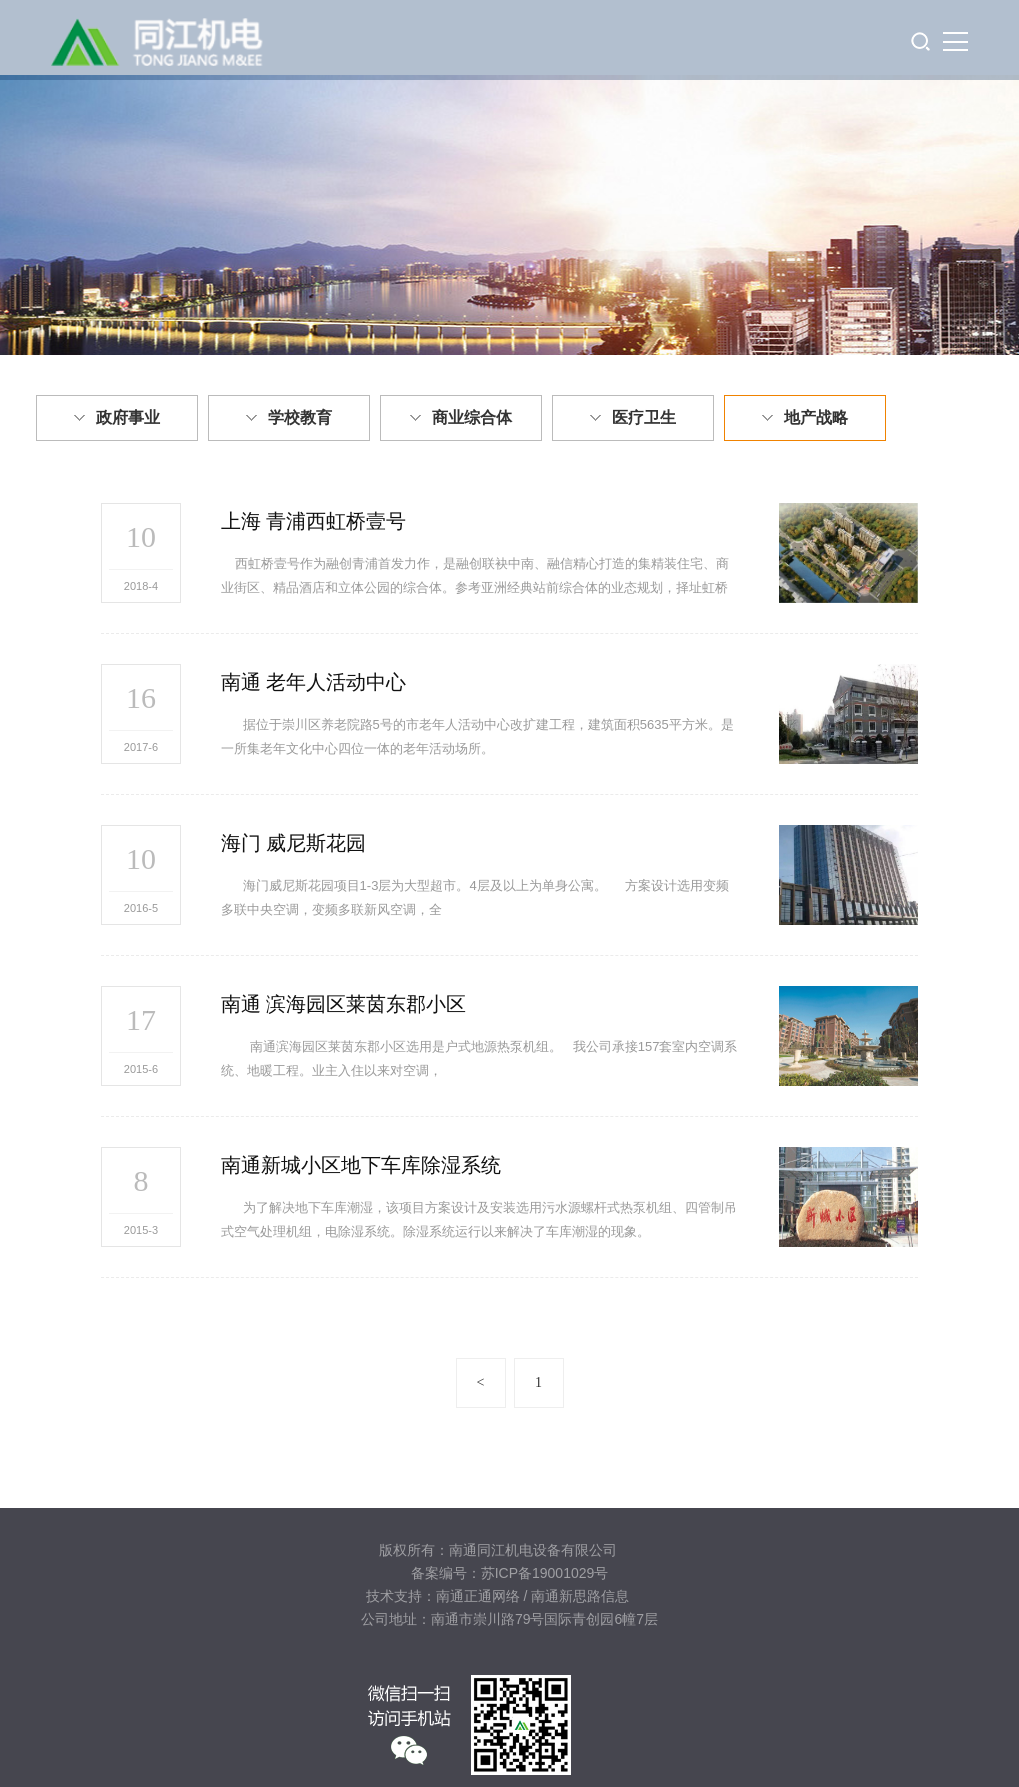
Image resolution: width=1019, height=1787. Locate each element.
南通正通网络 (478, 1596)
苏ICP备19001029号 (545, 1573)
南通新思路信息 (580, 1596)
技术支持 (394, 1596)
